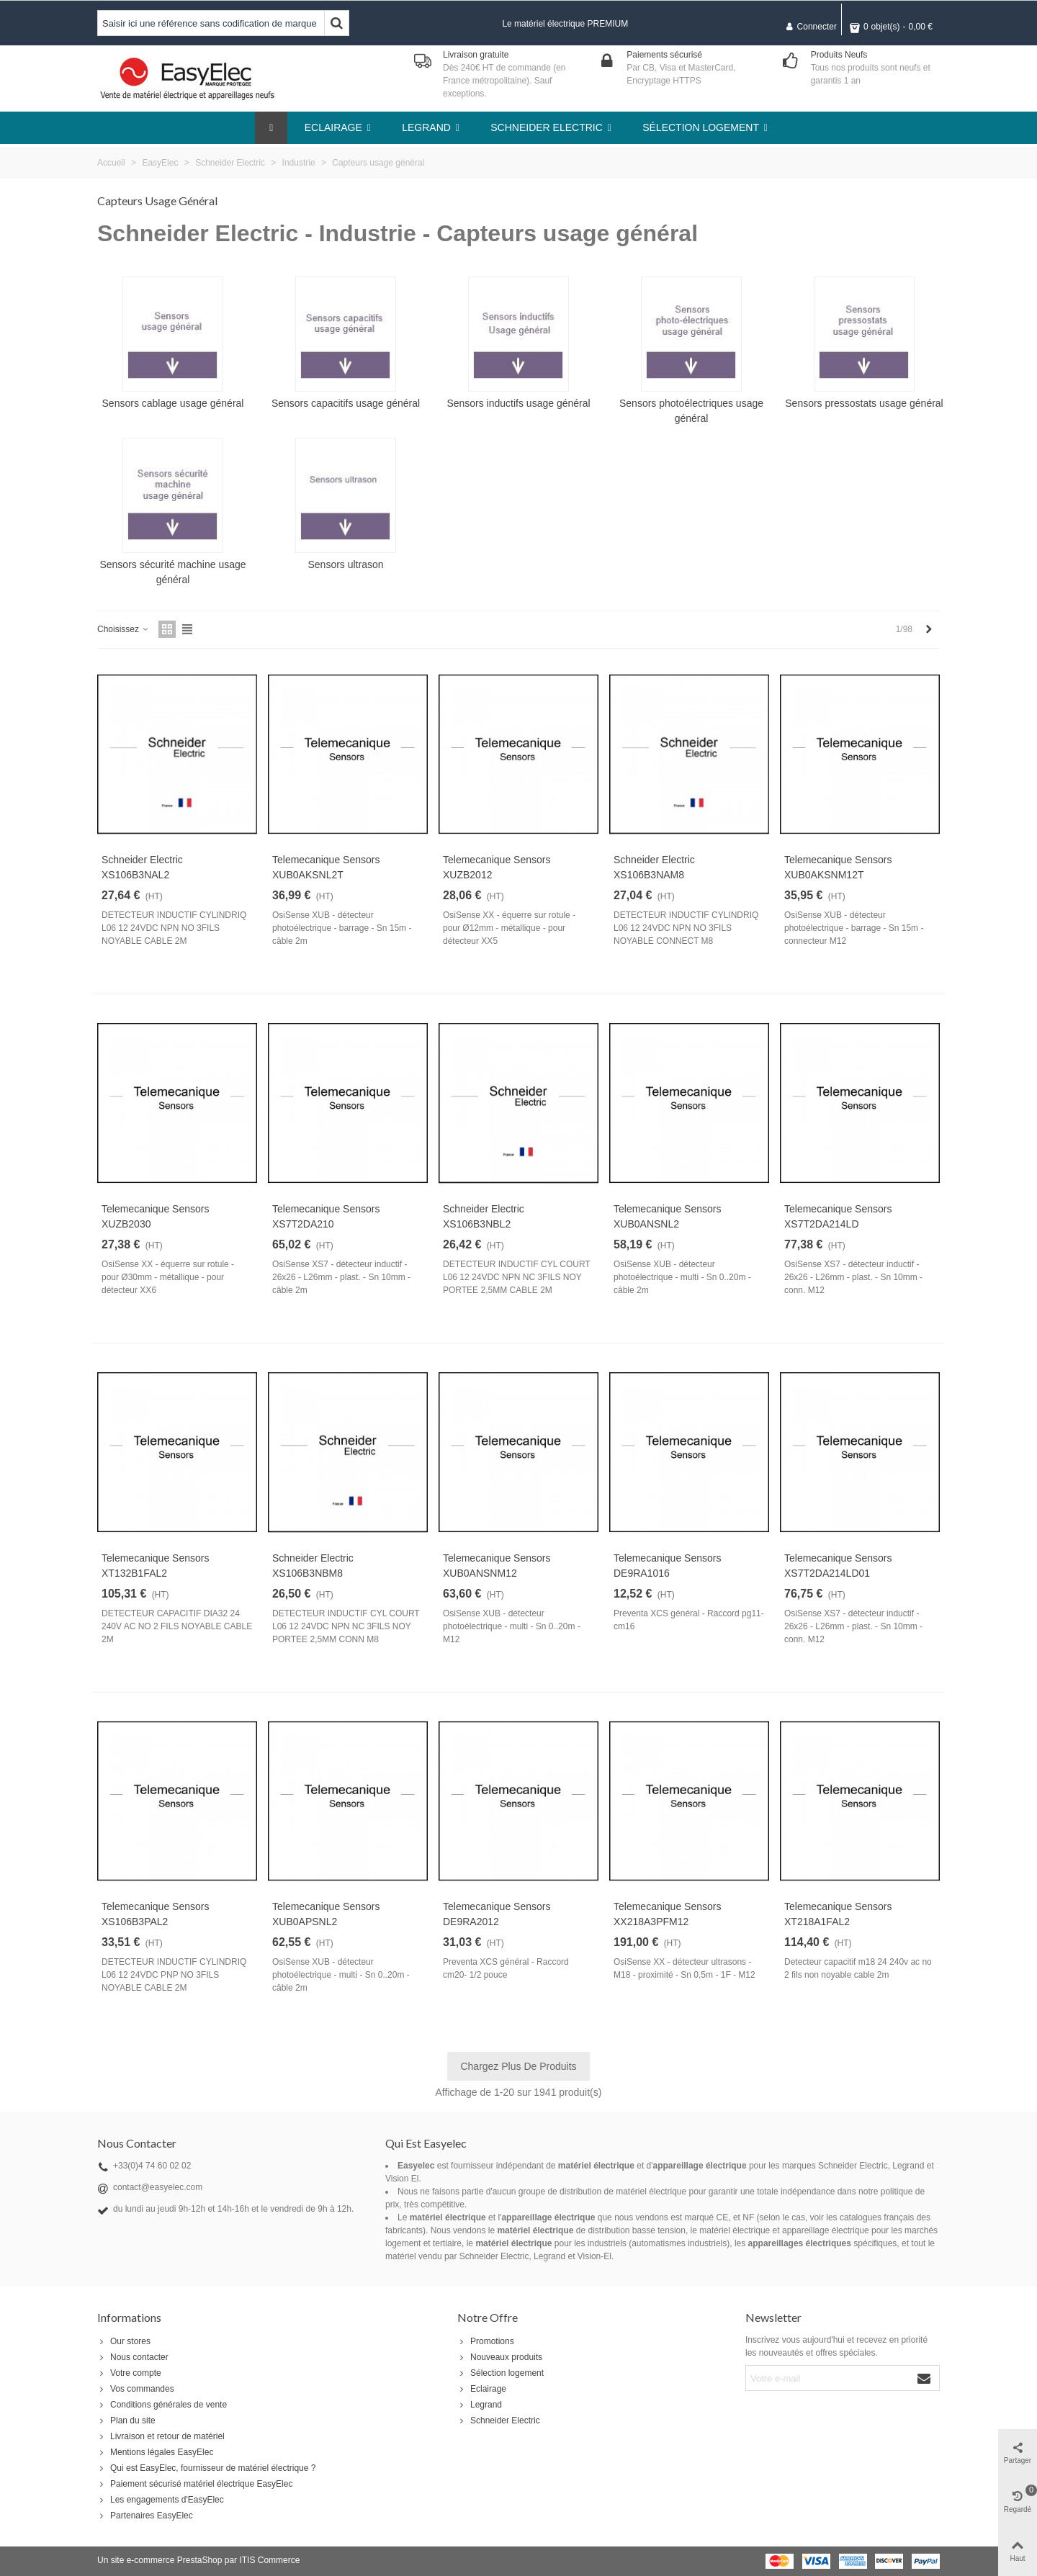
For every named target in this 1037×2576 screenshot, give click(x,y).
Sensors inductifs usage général (518, 403)
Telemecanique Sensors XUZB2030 (155, 1216)
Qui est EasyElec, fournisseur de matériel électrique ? (206, 2468)
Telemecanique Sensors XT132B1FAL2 (155, 1565)
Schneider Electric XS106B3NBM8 (313, 1565)
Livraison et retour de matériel (161, 2436)
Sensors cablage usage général (173, 403)
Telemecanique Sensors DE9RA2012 (496, 1914)
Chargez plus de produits (518, 2066)
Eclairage (481, 2388)
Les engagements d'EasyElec (160, 2499)
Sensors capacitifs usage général (345, 403)
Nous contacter (133, 2357)
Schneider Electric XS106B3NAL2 (142, 867)
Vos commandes (135, 2388)
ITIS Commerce (269, 2560)
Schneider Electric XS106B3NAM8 (654, 867)
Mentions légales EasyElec (155, 2452)
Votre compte (129, 2372)
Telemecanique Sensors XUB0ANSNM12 (496, 1565)
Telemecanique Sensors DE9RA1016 (667, 1565)
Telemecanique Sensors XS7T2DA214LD (838, 1216)
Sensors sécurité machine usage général (172, 572)
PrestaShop (200, 2560)
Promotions (485, 2341)
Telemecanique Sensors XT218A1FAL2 (838, 1914)
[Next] (929, 629)
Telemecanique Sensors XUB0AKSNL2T (326, 867)
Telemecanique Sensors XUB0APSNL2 (326, 1914)
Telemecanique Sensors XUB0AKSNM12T (838, 867)
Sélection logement (500, 2372)
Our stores (124, 2341)
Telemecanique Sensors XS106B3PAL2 (155, 1914)
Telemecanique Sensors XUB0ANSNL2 (667, 1216)
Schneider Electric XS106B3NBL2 (483, 1216)
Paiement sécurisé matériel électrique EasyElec (194, 2483)
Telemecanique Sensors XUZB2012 (496, 867)
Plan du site (126, 2420)
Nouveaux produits (499, 2357)
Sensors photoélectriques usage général (691, 410)
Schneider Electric (498, 2420)
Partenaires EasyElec (145, 2515)
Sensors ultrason (345, 564)
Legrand (479, 2404)
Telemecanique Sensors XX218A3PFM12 (667, 1914)
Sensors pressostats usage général (864, 403)
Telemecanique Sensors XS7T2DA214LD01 (838, 1565)
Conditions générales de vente (162, 2404)
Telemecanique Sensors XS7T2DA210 (326, 1216)
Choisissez (123, 629)
